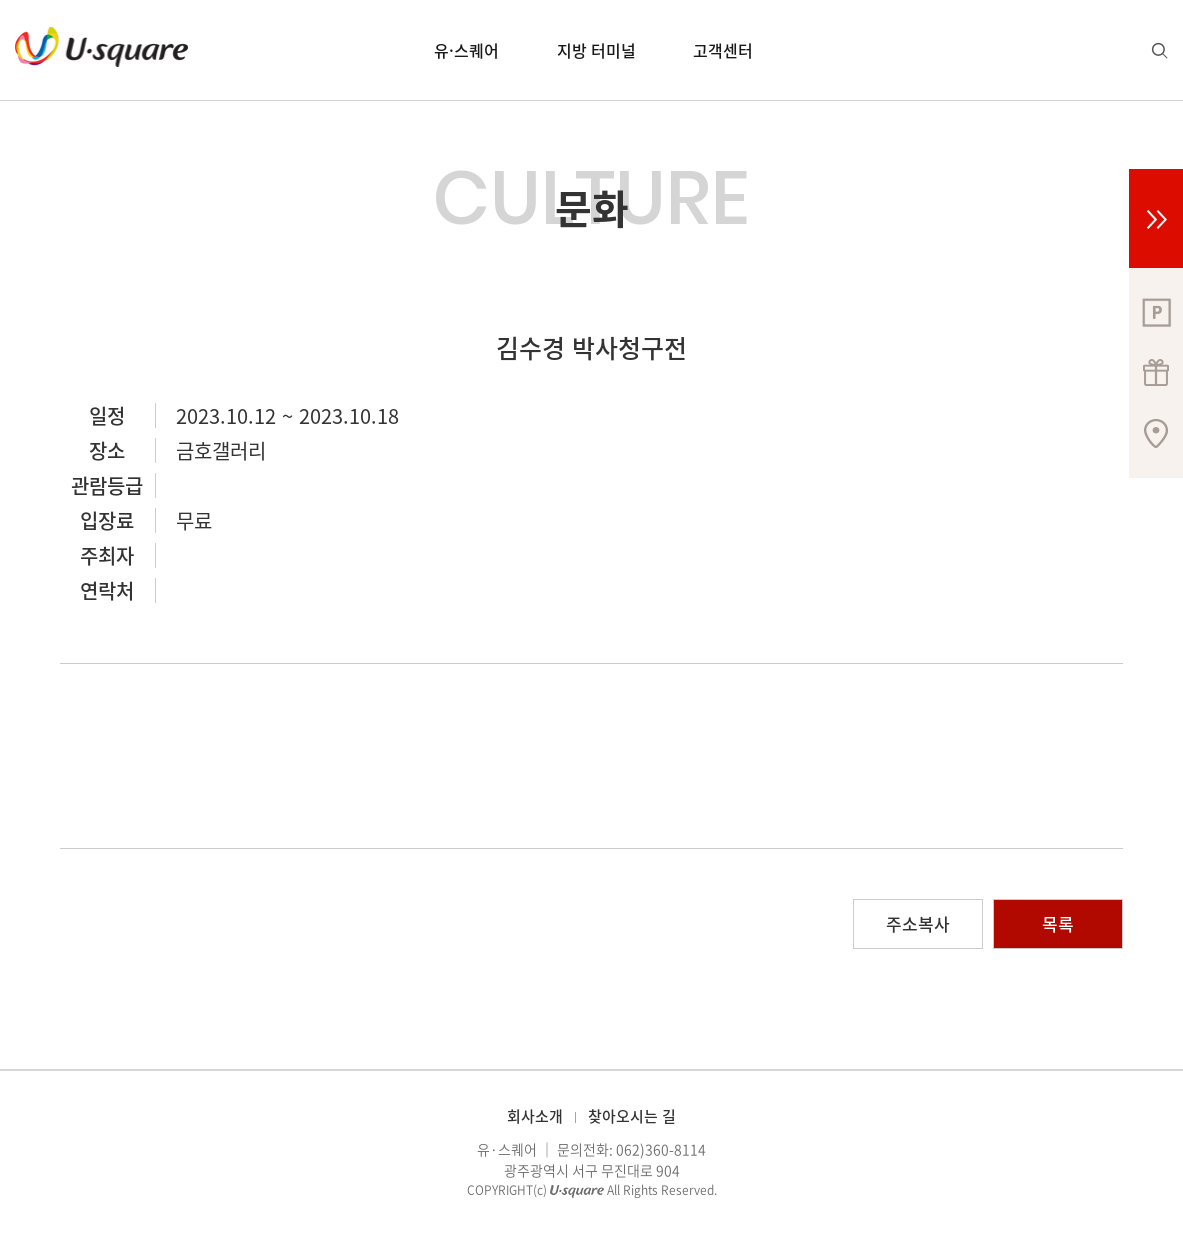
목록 (1058, 923)
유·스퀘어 (466, 50)
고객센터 (723, 50)
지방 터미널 (596, 50)
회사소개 (535, 1116)
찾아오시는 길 (632, 1116)
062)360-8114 (661, 1149)
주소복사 (918, 923)
